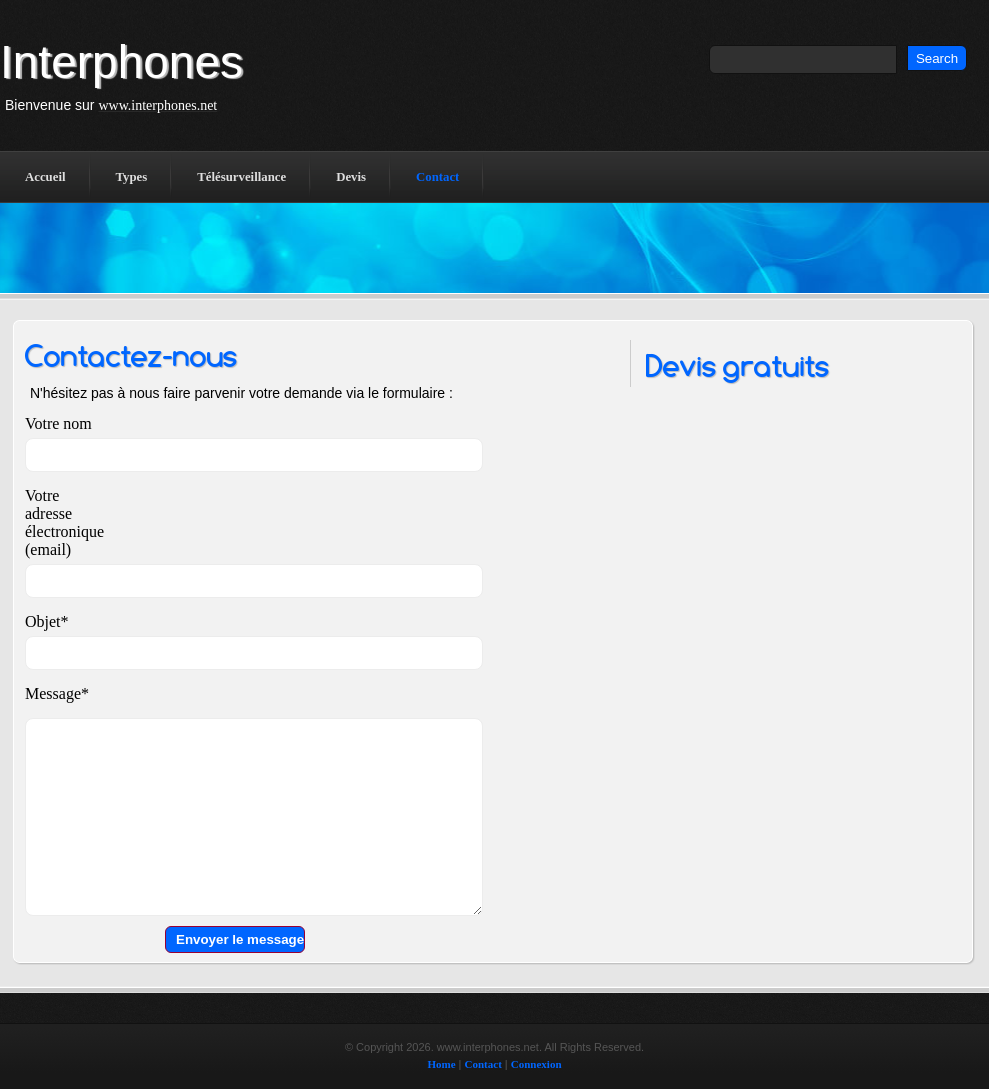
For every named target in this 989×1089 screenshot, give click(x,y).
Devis (351, 177)
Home (441, 1064)
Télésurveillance (241, 177)
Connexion (536, 1064)
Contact (437, 177)
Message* (57, 693)
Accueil (45, 177)
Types (132, 177)
